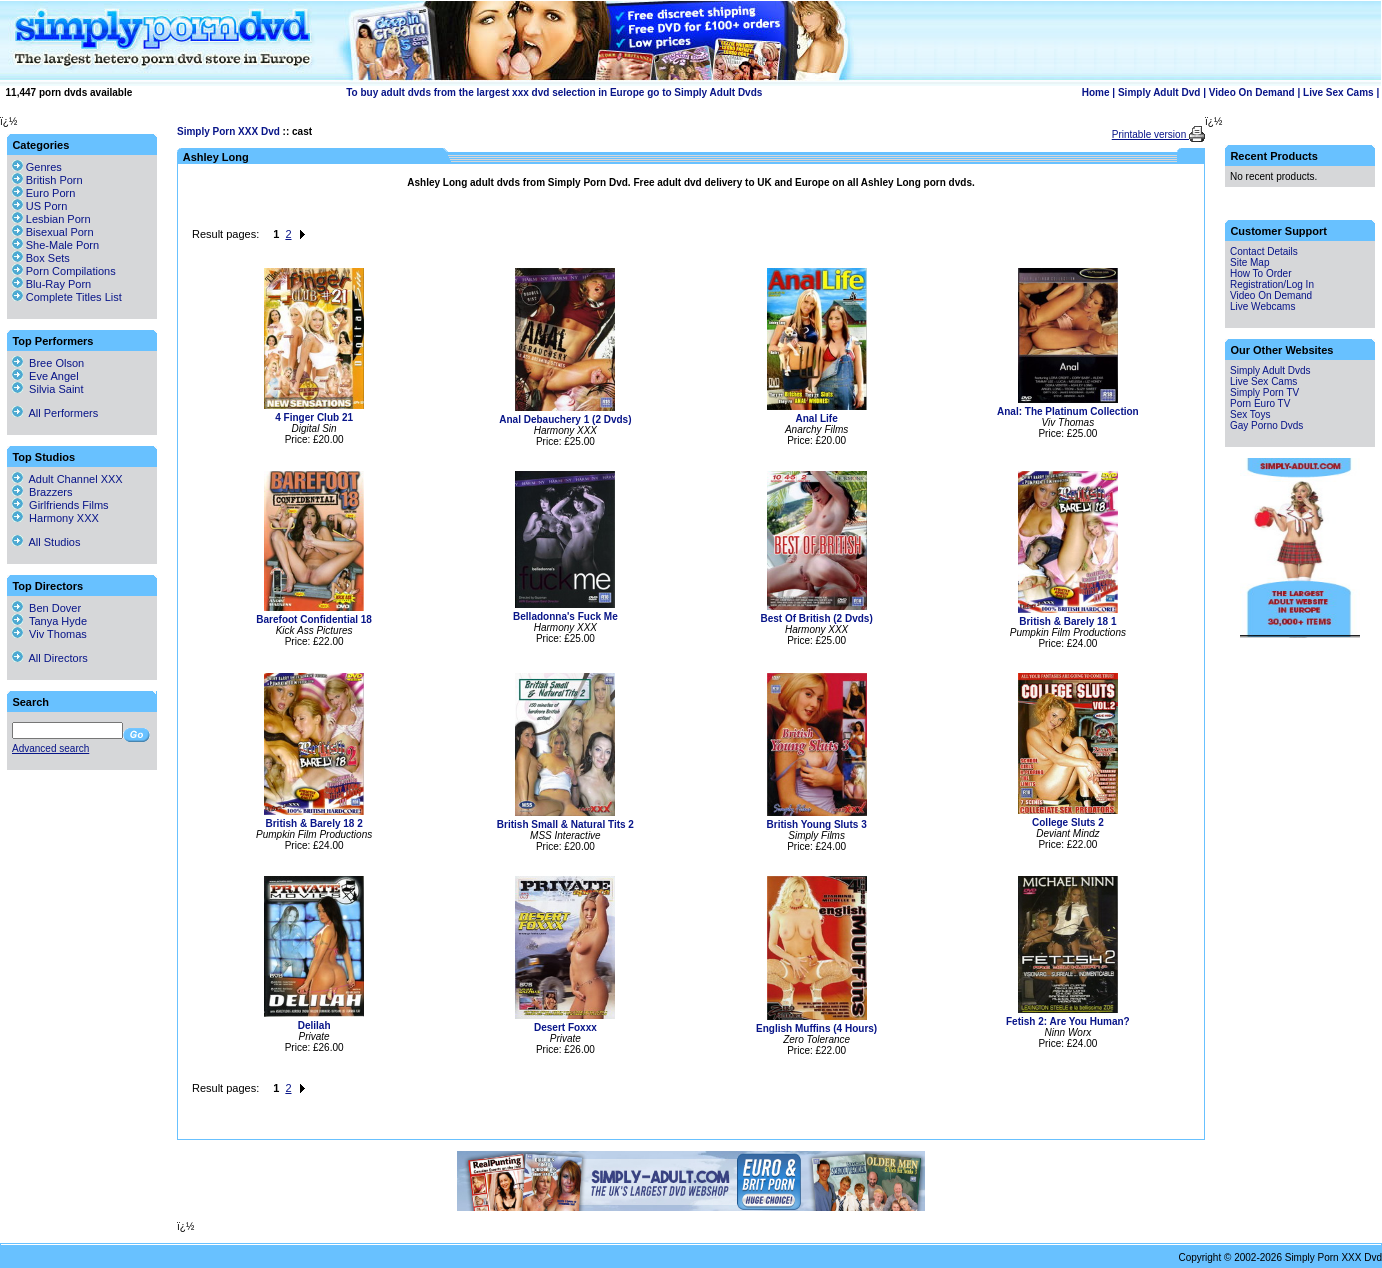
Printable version (1150, 134)
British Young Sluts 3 (817, 824)
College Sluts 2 (1068, 822)
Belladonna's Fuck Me (565, 616)
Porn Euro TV (1260, 403)
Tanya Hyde (49, 621)
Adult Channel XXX (67, 479)
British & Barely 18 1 (1067, 621)
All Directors (50, 658)
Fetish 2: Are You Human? (1068, 1021)
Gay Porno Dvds (1266, 425)
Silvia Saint (48, 389)
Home (1096, 92)
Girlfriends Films (60, 505)
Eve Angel (45, 376)
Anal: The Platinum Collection (1068, 411)
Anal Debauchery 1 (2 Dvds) (565, 419)
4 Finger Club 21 (314, 417)
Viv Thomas (49, 634)
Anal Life (817, 418)
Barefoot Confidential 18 (314, 619)
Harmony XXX (55, 518)
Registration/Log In (1272, 284)
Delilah (314, 1025)
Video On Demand (1252, 92)
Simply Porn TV (1264, 392)
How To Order (1261, 273)
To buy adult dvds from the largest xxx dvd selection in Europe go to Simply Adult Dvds (554, 92)
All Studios (46, 542)
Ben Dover (46, 608)
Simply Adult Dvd (1159, 92)
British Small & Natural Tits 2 (565, 824)
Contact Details (1264, 251)
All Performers (55, 413)
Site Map (1249, 262)
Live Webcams (1262, 306)
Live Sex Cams (1338, 92)
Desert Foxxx (565, 1027)
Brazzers (42, 492)
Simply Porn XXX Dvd (228, 131)
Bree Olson (48, 363)
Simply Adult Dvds (1270, 370)
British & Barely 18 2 (313, 823)
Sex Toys (1250, 414)
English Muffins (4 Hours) (816, 1028)
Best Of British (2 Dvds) (817, 618)
